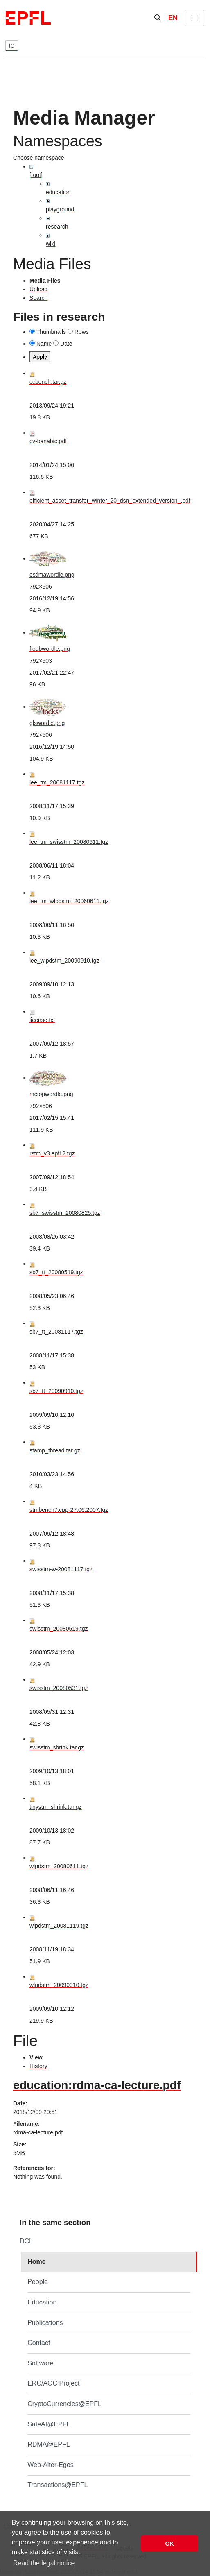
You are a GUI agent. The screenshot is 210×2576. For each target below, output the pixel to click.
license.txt (42, 1020)
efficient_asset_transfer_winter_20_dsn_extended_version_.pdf (109, 500)
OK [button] (169, 2543)
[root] (36, 175)
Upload (38, 289)
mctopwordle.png (51, 1094)
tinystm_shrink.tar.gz (55, 1806)
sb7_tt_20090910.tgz (56, 1391)
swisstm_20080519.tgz (58, 1628)
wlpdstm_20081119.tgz (58, 1925)
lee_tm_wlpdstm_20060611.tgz (69, 901)
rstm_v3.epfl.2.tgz (52, 1153)
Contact (38, 2342)
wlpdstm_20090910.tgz (58, 1985)
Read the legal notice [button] (44, 2563)
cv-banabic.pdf (48, 441)
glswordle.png (47, 723)
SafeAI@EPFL (48, 2424)
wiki (50, 243)
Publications (45, 2322)
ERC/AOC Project (53, 2383)
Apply (40, 356)
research (57, 226)
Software (40, 2363)
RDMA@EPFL (48, 2444)
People (37, 2281)
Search (38, 298)
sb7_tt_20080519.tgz (56, 1272)
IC (11, 46)
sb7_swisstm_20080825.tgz (64, 1213)
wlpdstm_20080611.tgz (58, 1866)
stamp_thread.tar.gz (54, 1450)
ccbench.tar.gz (47, 381)
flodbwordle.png (49, 649)
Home (36, 2261)
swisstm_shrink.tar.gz (56, 1747)
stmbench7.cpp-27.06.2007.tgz (68, 1510)
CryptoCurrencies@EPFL (64, 2403)
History (38, 2066)
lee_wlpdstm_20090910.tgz (64, 960)
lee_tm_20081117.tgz (57, 782)
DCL (26, 2241)
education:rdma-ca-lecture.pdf (97, 2084)
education (58, 192)
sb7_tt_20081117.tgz (56, 1331)
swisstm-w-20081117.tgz (61, 1569)
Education (41, 2302)
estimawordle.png (52, 574)
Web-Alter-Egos (50, 2464)
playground (60, 209)
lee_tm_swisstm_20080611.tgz (68, 841)
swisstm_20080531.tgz (58, 1688)
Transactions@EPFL (57, 2484)
